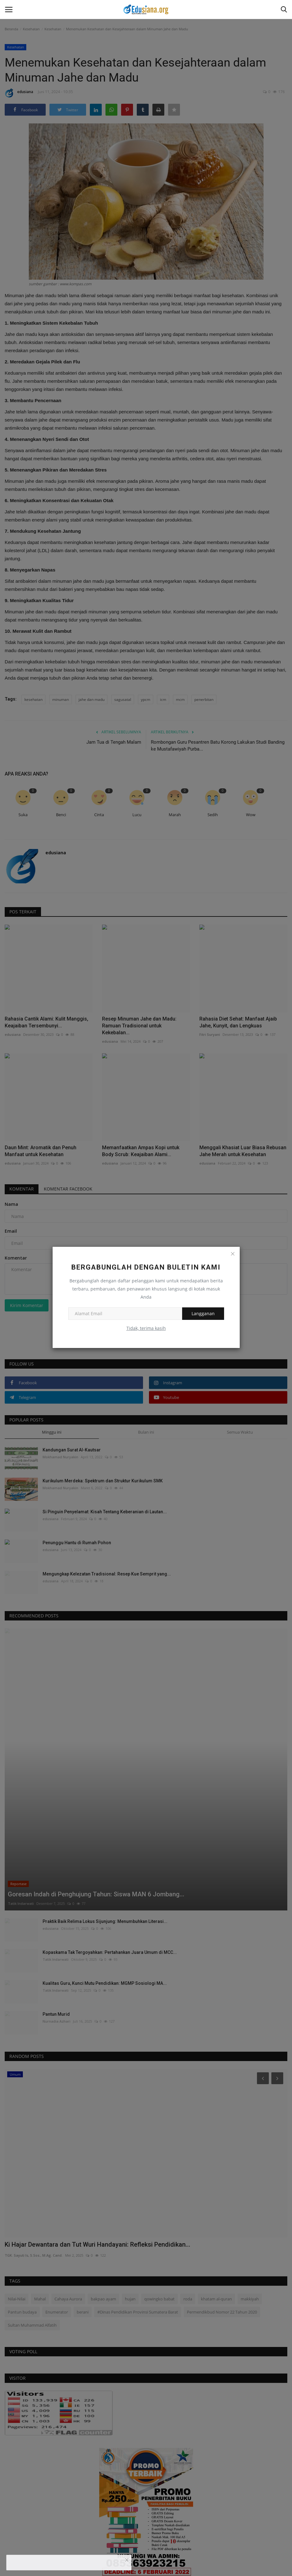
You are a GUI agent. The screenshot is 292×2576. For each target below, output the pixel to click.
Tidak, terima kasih (146, 1328)
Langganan (203, 1313)
